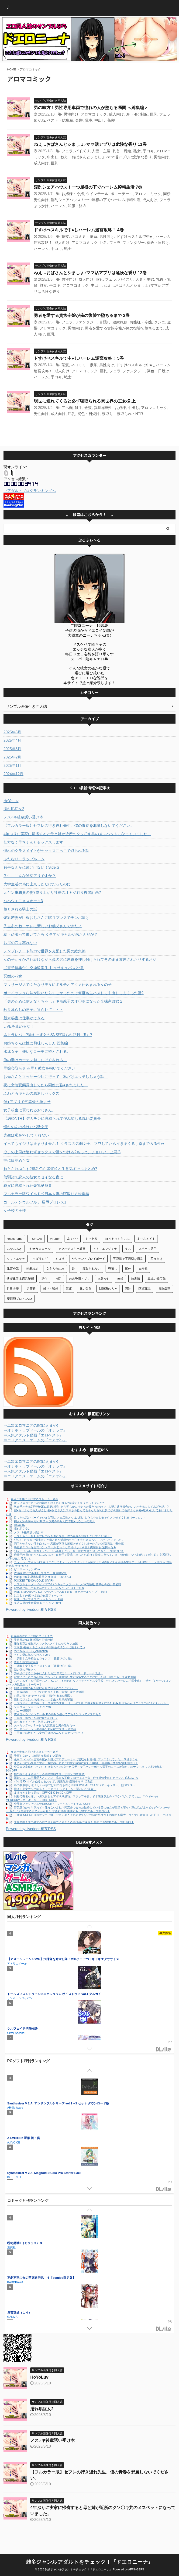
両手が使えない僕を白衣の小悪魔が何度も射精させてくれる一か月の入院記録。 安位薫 (69, 1543)
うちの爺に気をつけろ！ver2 (32, 1654)
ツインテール (97, 194)
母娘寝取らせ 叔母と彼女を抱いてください (39, 1068)
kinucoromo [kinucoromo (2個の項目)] (14, 1238)
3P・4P (132, 114)
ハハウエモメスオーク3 (23, 901)
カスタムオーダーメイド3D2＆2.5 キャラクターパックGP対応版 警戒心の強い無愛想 (67, 1584)
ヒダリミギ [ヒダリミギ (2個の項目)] (40, 1258)
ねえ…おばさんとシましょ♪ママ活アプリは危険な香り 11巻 (90, 144)
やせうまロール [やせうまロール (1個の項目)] (40, 1248)
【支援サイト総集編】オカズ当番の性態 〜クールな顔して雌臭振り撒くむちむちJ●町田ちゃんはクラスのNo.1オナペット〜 (91, 1703)
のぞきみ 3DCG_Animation (31, 1651)
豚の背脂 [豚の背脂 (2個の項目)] (85, 1288)
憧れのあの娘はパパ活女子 (25, 1127)
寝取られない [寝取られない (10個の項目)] (92, 1268)
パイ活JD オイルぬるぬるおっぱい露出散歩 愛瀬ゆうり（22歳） (54, 1781)
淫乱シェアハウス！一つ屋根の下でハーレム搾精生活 (95, 200)
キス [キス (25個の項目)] (128, 1248)
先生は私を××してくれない (26, 1135)
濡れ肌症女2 (13, 809)
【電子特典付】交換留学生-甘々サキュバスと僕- (43, 968)
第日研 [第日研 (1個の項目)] (30, 1288)
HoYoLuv (10, 801)
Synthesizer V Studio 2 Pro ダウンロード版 (37, 2138)
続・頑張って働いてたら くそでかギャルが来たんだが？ (50, 934)
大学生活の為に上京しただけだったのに (37, 884)
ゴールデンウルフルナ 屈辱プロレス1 (34, 1202)
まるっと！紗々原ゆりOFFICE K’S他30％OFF (43, 1793)
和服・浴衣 (77, 206)
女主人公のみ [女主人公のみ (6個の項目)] (55, 1268)
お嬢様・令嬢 (73, 194)
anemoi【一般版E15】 (22, 2103)
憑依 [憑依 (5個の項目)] (44, 1278)
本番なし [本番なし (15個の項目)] (104, 1278)
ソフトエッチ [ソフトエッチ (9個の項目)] (16, 1258)
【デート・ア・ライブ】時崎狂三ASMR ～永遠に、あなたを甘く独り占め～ (59, 1958)
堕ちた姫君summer (26, 1662)
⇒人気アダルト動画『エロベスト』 (33, 1435)
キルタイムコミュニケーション (26, 2247)
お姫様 (120, 408)
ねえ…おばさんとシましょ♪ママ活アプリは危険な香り (106, 157)
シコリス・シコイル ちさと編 (32, 1706)
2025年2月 (12, 757)
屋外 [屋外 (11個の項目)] (128, 1268)
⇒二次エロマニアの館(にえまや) (30, 1425)
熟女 (137, 151)
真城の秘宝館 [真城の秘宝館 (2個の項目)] (157, 1278)
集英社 (11, 2282)
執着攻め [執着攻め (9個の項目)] (32, 1268)
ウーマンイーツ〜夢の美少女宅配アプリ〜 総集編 (45, 1729)
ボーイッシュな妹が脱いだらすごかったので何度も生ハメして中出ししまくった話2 (73, 993)
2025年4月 (12, 740)
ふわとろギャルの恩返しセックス (31, 1093)
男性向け (71, 114)
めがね (39, 120)
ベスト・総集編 (60, 120)
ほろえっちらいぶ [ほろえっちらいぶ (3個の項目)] (117, 1238)
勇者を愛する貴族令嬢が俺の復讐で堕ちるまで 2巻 (82, 315)
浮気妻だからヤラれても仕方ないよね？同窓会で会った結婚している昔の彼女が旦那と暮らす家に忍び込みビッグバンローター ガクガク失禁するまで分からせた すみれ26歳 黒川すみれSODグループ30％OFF (88, 1809)
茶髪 (111, 120)
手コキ (148, 151)
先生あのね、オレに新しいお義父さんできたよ (42, 926)
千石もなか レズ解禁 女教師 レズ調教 (37, 1755)
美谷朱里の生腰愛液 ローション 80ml (37, 1603)
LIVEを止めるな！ (18, 1026)
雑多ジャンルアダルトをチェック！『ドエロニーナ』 (89, 2562)
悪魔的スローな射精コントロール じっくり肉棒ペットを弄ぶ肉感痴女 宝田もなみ (65, 1547)
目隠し (104, 322)
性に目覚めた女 (16, 1160)
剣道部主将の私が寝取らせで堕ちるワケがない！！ (46, 1688)
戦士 (68, 249)
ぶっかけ (41, 206)
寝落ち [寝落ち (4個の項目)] (112, 1268)
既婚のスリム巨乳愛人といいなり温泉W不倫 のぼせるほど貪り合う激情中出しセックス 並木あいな (76, 1778)
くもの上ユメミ (17, 2036)
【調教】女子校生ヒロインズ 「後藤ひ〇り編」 (43, 1658)
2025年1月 (12, 766)
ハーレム (58, 206)
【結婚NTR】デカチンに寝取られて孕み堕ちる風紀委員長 (52, 1118)
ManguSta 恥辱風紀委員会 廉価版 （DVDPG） (43, 1577)
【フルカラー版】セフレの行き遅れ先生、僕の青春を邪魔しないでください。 (68, 826)
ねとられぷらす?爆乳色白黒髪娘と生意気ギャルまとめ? (50, 1169)
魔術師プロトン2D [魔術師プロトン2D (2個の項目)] (19, 1298)
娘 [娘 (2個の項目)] (73, 1268)
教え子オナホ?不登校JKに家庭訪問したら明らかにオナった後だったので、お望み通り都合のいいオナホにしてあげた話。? (91, 1506)
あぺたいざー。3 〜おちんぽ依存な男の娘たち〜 (44, 1725)
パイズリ (82, 151)
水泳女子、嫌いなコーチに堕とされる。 (37, 1052)
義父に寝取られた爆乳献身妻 (27, 1185)
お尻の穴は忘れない (20, 943)
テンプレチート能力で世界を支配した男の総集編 (44, 951)
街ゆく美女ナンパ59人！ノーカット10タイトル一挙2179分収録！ (55, 1789)
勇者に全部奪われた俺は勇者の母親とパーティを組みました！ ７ (51, 2312)
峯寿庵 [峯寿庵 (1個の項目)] (143, 1268)
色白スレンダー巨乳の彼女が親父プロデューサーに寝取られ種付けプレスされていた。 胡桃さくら (76, 1759)
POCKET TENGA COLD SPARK (34, 1580)
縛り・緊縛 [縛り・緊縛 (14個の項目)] (50, 1288)
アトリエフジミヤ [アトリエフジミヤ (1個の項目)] (105, 1248)
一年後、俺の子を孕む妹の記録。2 (36, 1718)
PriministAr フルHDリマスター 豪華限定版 (40, 1573)
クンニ (159, 322)
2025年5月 (12, 732)
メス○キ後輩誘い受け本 (23, 817)
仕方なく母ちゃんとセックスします (33, 842)
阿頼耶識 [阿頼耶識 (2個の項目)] (144, 1288)
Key (9, 2108)
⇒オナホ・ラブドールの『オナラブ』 (35, 1430)
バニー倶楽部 (22, 1710)
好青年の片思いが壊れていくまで (32, 1636)
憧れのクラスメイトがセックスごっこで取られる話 (46, 851)
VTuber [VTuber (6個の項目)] (55, 1238)
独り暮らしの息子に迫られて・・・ (33, 1010)
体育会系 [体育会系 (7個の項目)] (13, 1268)
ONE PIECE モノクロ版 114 (26, 2278)
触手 (78, 408)
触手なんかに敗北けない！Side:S (31, 867)
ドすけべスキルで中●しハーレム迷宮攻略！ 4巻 (79, 230)
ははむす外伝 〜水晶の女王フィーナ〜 (38, 1595)
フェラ (164, 114)
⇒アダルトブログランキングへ (29, 491)
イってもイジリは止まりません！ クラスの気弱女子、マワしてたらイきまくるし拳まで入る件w (83, 1144)
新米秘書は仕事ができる (24, 1018)
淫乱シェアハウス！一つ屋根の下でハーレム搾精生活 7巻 (88, 187)
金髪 (79, 120)
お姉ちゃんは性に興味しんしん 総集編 (35, 1043)
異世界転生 (103, 408)
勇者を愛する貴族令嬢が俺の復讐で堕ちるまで (124, 328)
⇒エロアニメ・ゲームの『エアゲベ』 (35, 1440)
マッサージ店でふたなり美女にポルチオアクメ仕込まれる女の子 (57, 985)
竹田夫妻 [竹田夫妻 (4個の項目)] (13, 1288)
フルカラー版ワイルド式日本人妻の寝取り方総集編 (46, 1194)
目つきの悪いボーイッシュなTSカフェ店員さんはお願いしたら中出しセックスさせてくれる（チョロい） (80, 1517)
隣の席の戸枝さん (25, 1669)
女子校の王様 (14, 1211)
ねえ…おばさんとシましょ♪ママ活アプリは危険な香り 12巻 (90, 272)
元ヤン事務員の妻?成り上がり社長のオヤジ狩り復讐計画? (52, 892)
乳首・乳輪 (122, 151)
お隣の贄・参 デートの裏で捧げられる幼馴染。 (43, 1695)
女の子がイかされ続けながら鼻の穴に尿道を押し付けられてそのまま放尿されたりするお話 (79, 959)
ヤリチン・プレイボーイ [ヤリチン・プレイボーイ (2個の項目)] (88, 1258)
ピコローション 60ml (27, 1569)
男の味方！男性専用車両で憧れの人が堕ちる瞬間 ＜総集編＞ (91, 107)
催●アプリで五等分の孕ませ (27, 1102)
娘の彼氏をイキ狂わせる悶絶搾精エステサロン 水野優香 (49, 1774)
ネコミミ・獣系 (84, 237)
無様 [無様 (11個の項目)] (120, 1278)
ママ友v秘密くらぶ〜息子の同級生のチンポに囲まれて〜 (49, 1647)
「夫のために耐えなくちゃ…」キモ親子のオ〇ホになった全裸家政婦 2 (62, 1001)
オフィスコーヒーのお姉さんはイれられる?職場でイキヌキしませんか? (59, 1503)
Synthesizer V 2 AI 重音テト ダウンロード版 (37, 2173)
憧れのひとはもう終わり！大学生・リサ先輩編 (43, 1699)
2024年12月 (13, 774)
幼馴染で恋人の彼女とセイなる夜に (33, 1177)
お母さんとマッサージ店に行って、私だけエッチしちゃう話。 (55, 1077)
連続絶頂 (120, 322)
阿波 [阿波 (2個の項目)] (128, 1288)
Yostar (11, 1997)
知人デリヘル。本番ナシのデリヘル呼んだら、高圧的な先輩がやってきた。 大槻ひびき (69, 1551)
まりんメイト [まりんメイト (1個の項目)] (146, 1238)
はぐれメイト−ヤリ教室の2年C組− (35, 1721)
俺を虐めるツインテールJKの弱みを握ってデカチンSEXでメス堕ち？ (57, 1714)
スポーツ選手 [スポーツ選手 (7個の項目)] (147, 1248)
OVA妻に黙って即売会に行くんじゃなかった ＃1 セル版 (49, 1588)
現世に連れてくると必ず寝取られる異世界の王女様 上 (85, 401)
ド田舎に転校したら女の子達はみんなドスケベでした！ (49, 1733)
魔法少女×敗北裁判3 (21, 2243)
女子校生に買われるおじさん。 (29, 1110)
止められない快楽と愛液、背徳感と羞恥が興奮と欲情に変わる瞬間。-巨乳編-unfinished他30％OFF (76, 1763)
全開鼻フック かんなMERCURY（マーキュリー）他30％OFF (52, 1803)
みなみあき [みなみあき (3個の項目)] (14, 1248)
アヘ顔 (67, 408)
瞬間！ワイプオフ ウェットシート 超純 (38, 1599)
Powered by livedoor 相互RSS (31, 1610)
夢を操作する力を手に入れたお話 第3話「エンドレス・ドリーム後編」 (58, 1673)
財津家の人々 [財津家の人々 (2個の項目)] (108, 1288)
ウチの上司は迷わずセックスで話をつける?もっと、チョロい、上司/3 (61, 1152)
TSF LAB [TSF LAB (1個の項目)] (36, 1238)
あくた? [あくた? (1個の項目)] (72, 1238)
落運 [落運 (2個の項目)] (69, 1288)
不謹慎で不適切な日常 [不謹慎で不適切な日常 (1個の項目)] (128, 1258)
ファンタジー (133, 243)
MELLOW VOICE (18, 1962)
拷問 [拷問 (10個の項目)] (58, 1278)
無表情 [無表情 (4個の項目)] (135, 1278)
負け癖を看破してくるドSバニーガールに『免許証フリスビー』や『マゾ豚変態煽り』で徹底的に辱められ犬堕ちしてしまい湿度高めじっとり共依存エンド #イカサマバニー (88, 2030)
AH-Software (15, 2142)
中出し (100, 120)
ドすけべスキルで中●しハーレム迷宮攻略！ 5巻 (79, 358)
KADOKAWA (15, 2317)
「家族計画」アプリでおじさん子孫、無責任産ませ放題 (49, 1692)
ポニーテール (121, 194)
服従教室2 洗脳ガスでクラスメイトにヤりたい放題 (46, 1643)
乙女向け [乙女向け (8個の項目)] (157, 1258)
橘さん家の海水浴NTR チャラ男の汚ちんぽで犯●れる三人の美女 (54, 1521)
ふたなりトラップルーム (24, 859)
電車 (88, 120)
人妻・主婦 (101, 151)
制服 (144, 114)
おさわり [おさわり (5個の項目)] (92, 1238)
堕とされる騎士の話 (20, 909)
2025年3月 (12, 749)
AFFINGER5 (136, 2569)
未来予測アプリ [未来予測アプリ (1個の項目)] (79, 1278)
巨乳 (153, 114)
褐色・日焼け (158, 243)
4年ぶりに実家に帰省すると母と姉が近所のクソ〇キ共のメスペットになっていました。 (77, 834)
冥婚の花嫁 (12, 976)
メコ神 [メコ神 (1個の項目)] (59, 1258)
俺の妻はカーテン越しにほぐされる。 (35, 1060)
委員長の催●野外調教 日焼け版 (33, 1640)
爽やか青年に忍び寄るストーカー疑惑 (34, 1499)
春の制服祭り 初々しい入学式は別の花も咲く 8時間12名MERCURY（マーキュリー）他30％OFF (74, 1785)
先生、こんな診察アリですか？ (29, 876)
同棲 (167, 194)
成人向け (116, 114)
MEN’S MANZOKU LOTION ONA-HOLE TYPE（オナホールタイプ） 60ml (60, 1591)
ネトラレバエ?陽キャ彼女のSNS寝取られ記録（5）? (47, 1035)
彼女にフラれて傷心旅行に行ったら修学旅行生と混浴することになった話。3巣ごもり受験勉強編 (75, 1677)
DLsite (163, 2049)
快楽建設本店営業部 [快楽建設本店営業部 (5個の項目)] (20, 1278)
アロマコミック (94, 114)
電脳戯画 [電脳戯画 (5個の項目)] (164, 1288)
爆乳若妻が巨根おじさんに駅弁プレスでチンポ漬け (46, 918)
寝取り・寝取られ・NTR (122, 414)
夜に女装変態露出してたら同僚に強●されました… (45, 1085)
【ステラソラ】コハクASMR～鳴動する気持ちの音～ (43, 1993)
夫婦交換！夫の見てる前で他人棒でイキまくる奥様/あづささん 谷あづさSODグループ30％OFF (74, 1822)
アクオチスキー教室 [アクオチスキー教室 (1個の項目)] (72, 1248)
